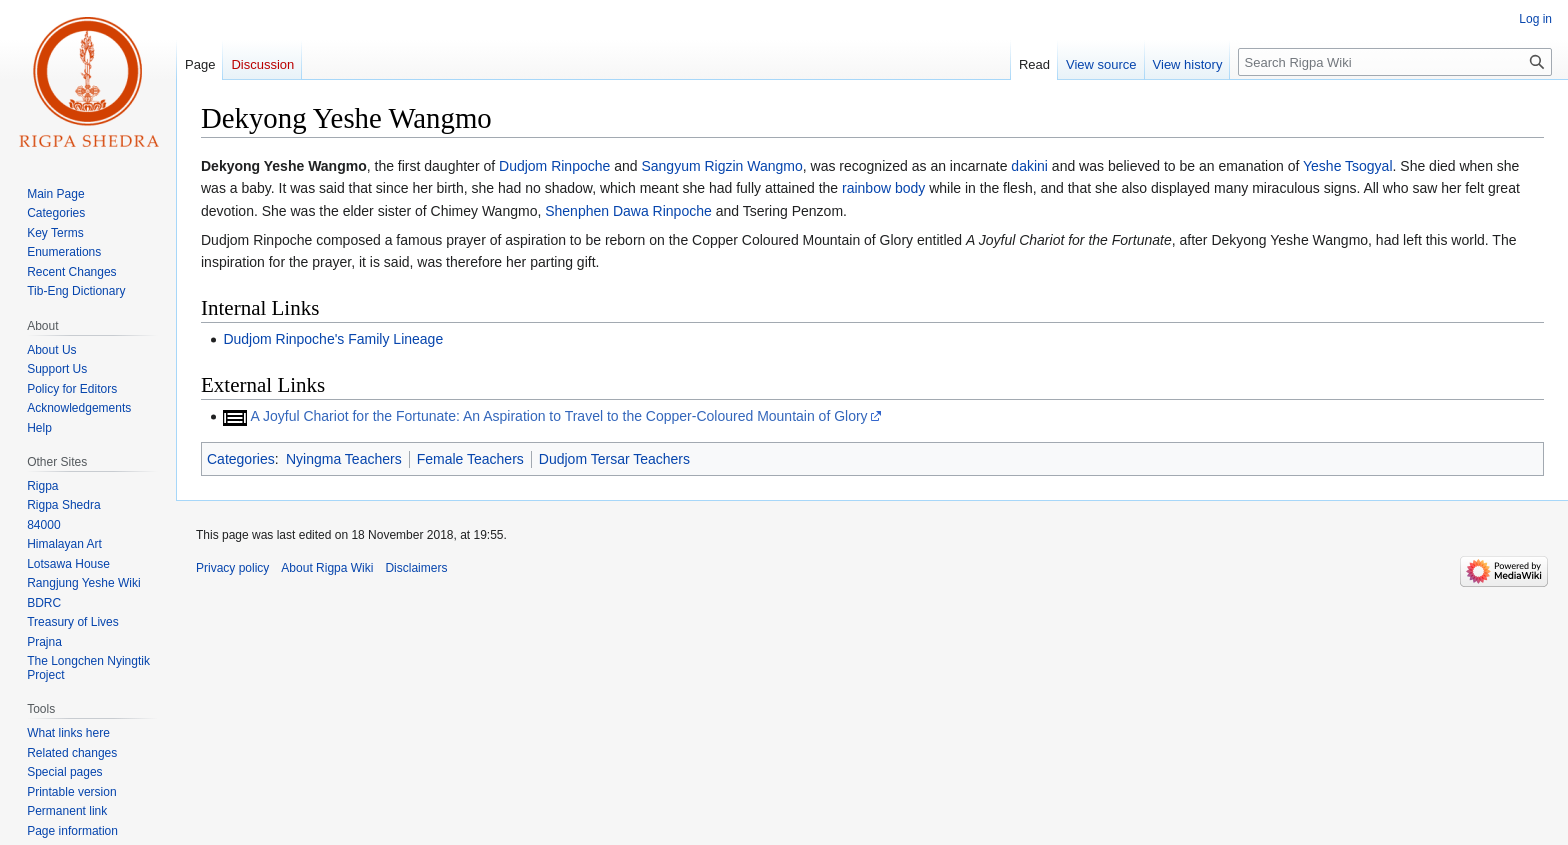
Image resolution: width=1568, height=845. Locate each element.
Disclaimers (416, 568)
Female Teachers (470, 459)
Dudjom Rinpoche (554, 166)
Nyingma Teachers (344, 459)
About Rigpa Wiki (327, 568)
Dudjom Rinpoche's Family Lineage (333, 339)
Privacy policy (232, 568)
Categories (241, 459)
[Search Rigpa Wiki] (1395, 62)
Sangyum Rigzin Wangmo (721, 166)
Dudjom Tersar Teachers (614, 459)
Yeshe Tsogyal (1348, 166)
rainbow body (883, 188)
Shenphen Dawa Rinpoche (628, 211)
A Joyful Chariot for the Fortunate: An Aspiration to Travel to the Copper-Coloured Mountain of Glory (559, 416)
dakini (1029, 166)
